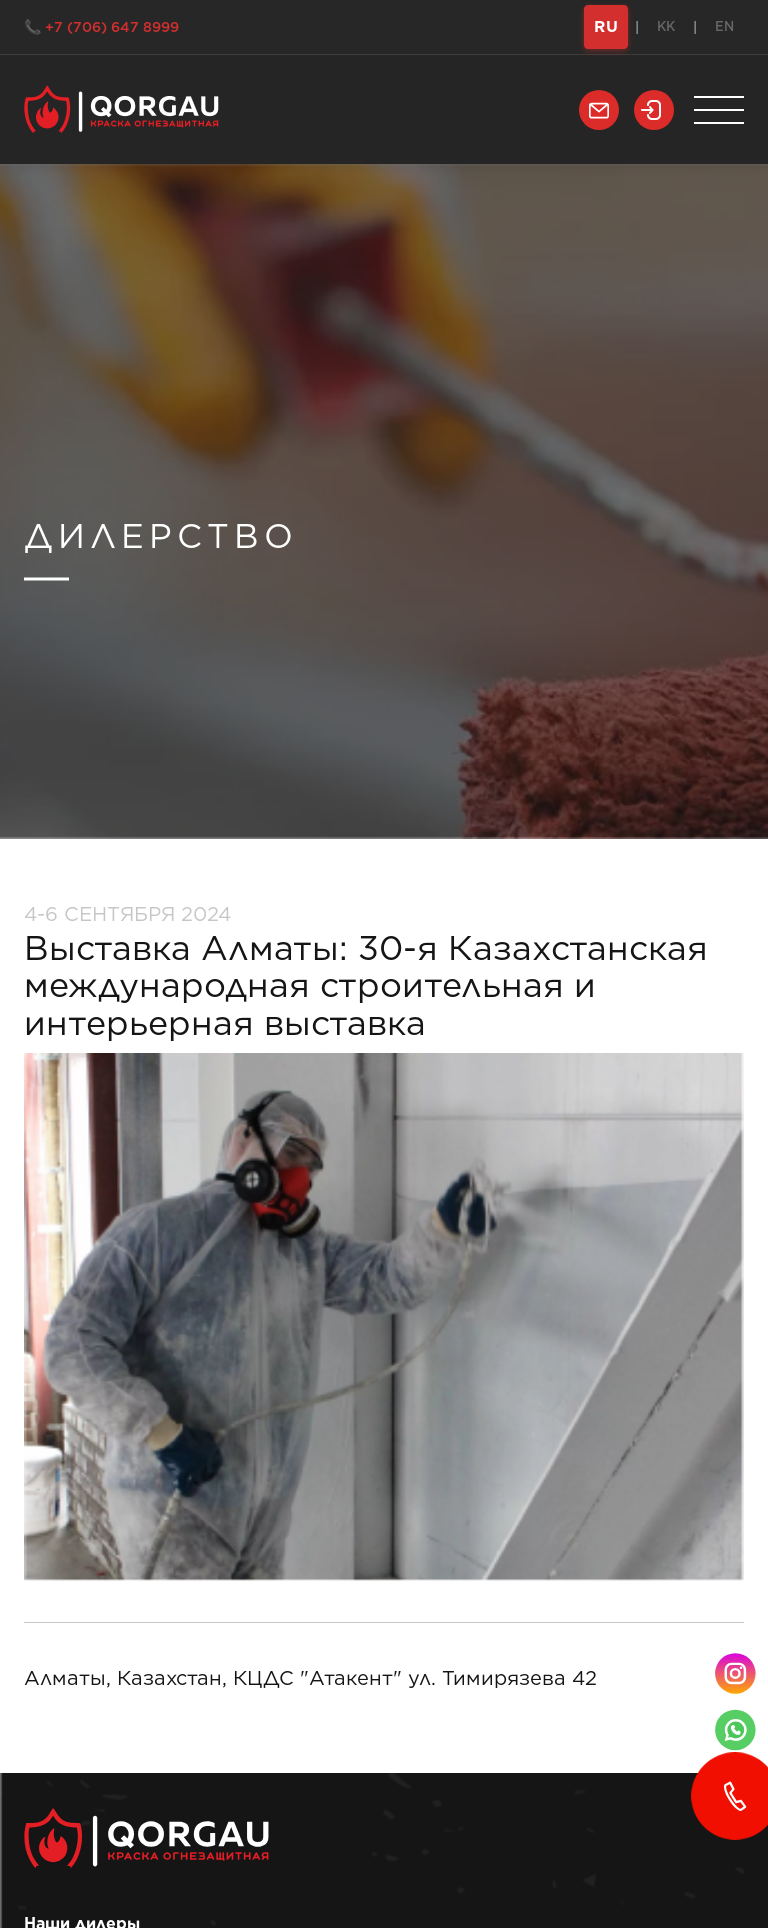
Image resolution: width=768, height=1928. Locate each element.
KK (666, 26)
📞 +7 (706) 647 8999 (101, 27)
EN (724, 26)
